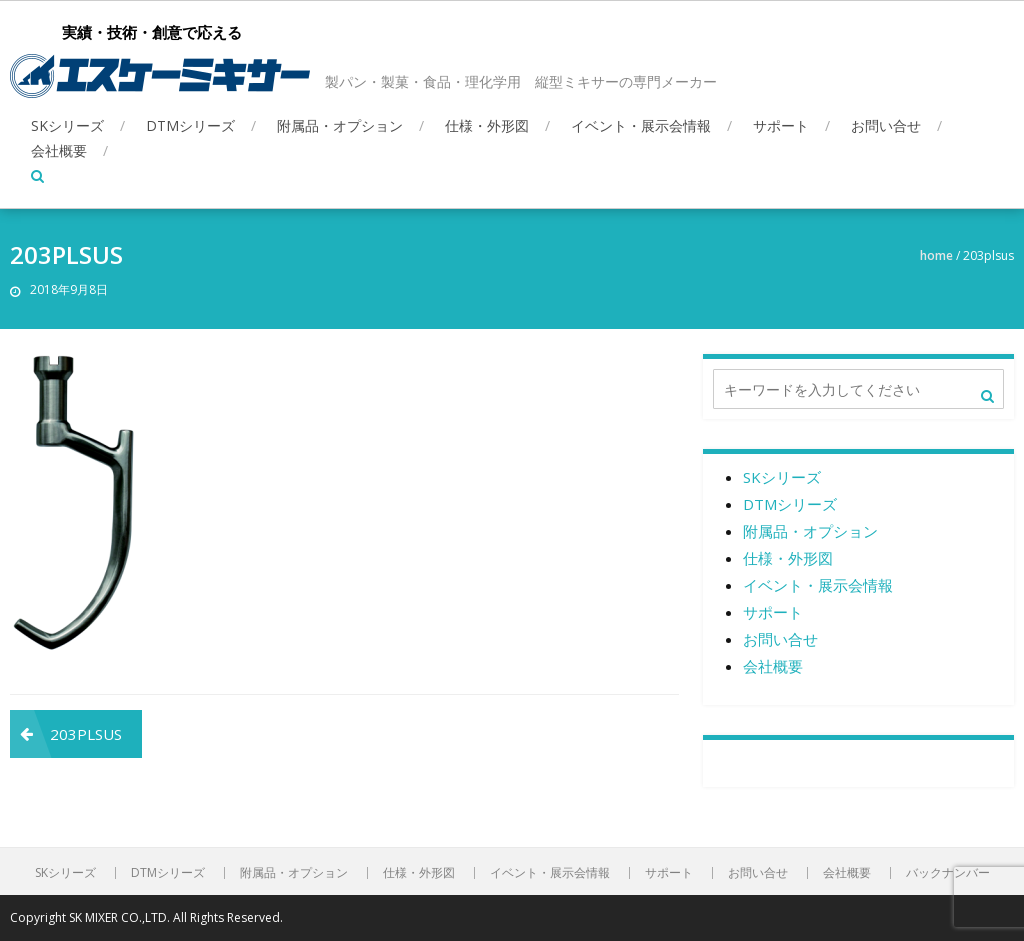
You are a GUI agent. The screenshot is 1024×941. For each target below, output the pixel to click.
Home (936, 255)
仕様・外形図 (487, 125)
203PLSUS (86, 734)
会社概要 (59, 150)
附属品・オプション (340, 125)
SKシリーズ (67, 125)
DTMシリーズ (190, 125)
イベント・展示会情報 (641, 125)
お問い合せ (886, 125)
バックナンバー (948, 873)
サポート (781, 125)
